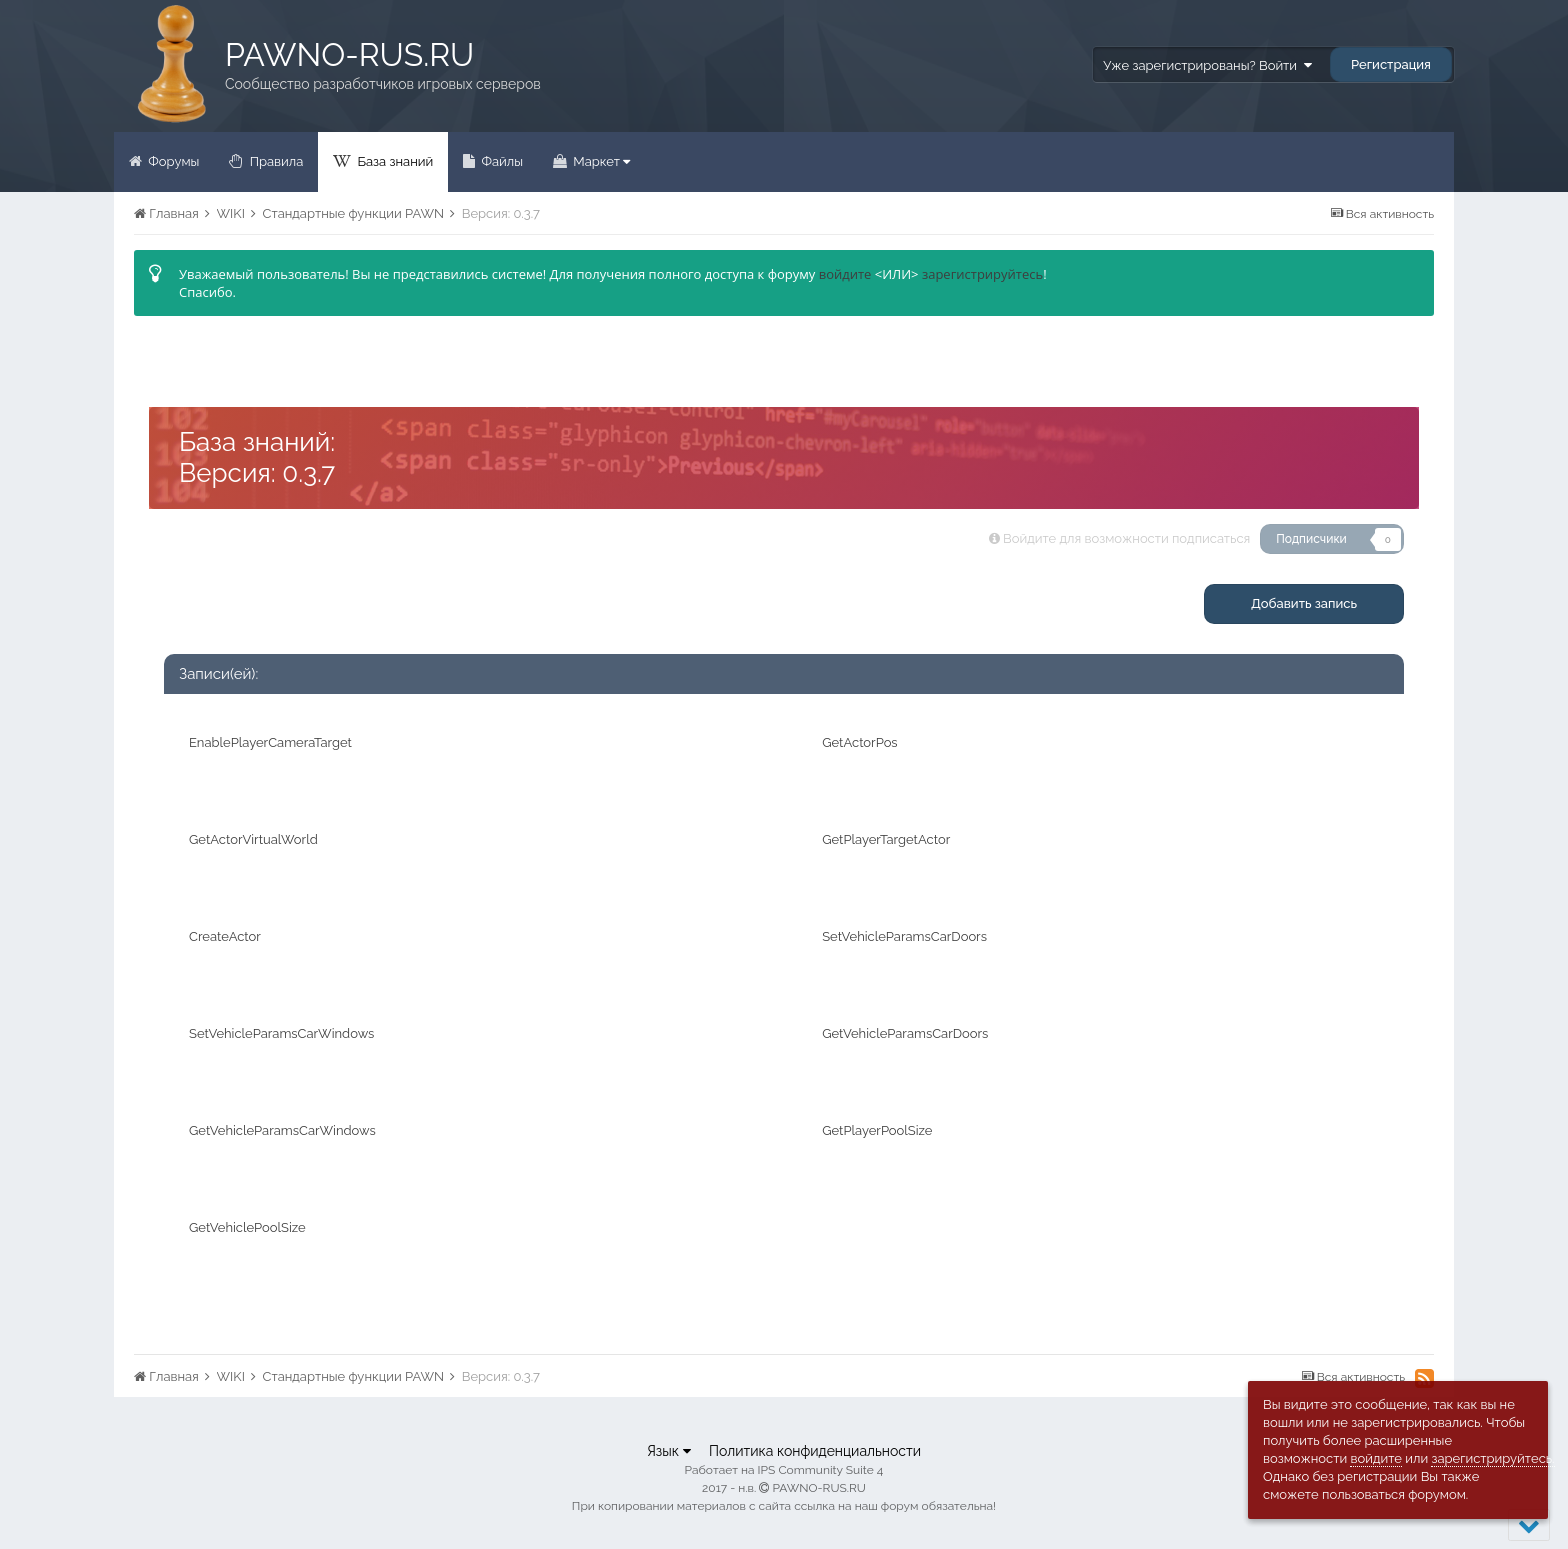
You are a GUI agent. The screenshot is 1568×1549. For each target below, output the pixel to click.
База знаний (393, 161)
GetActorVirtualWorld (253, 839)
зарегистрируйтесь (982, 274)
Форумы (172, 161)
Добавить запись (1304, 603)
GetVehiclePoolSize (247, 1227)
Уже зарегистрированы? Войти (1207, 65)
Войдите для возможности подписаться (1126, 538)
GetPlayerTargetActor (886, 839)
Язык (669, 1451)
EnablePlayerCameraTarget (270, 742)
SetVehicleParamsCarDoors (904, 936)
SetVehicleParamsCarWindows (281, 1033)
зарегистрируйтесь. (1492, 1458)
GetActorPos (859, 742)
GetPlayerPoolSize (877, 1130)
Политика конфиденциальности (815, 1451)
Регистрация (1391, 64)
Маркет (600, 161)
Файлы (500, 161)
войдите (845, 274)
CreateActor (225, 936)
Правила (274, 161)
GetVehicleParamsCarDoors (905, 1033)
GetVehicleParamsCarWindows (282, 1130)
